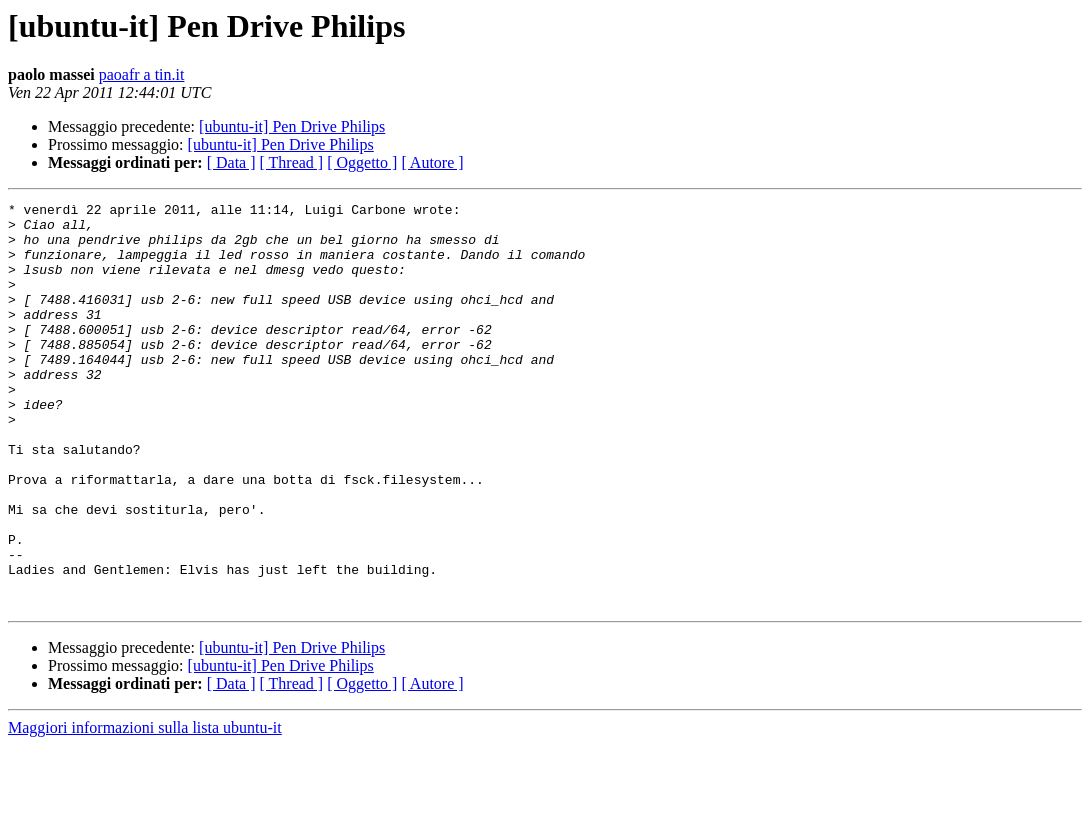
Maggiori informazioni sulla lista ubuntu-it (145, 808)
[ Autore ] (432, 162)
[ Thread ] (292, 162)
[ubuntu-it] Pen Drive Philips (292, 126)
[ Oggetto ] (362, 162)
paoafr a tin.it (142, 74)
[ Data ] (231, 162)
